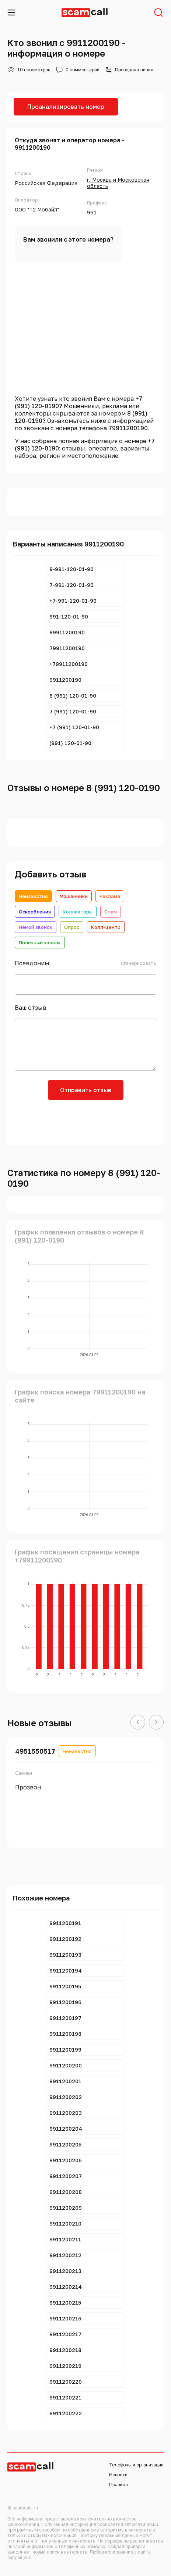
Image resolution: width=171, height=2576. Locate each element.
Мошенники (74, 896)
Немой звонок (35, 927)
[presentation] (85, 1121)
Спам (110, 912)
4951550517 (35, 1751)
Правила (118, 2484)
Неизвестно (33, 896)
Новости (118, 2474)
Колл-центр (106, 927)
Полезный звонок (40, 942)
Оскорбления (35, 912)
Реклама (110, 896)
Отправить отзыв (85, 1090)
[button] (137, 1722)
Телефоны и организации (136, 2465)
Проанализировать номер (65, 106)
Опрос (71, 927)
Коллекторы (78, 912)
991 (92, 212)
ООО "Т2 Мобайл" (37, 209)
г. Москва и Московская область (118, 183)
